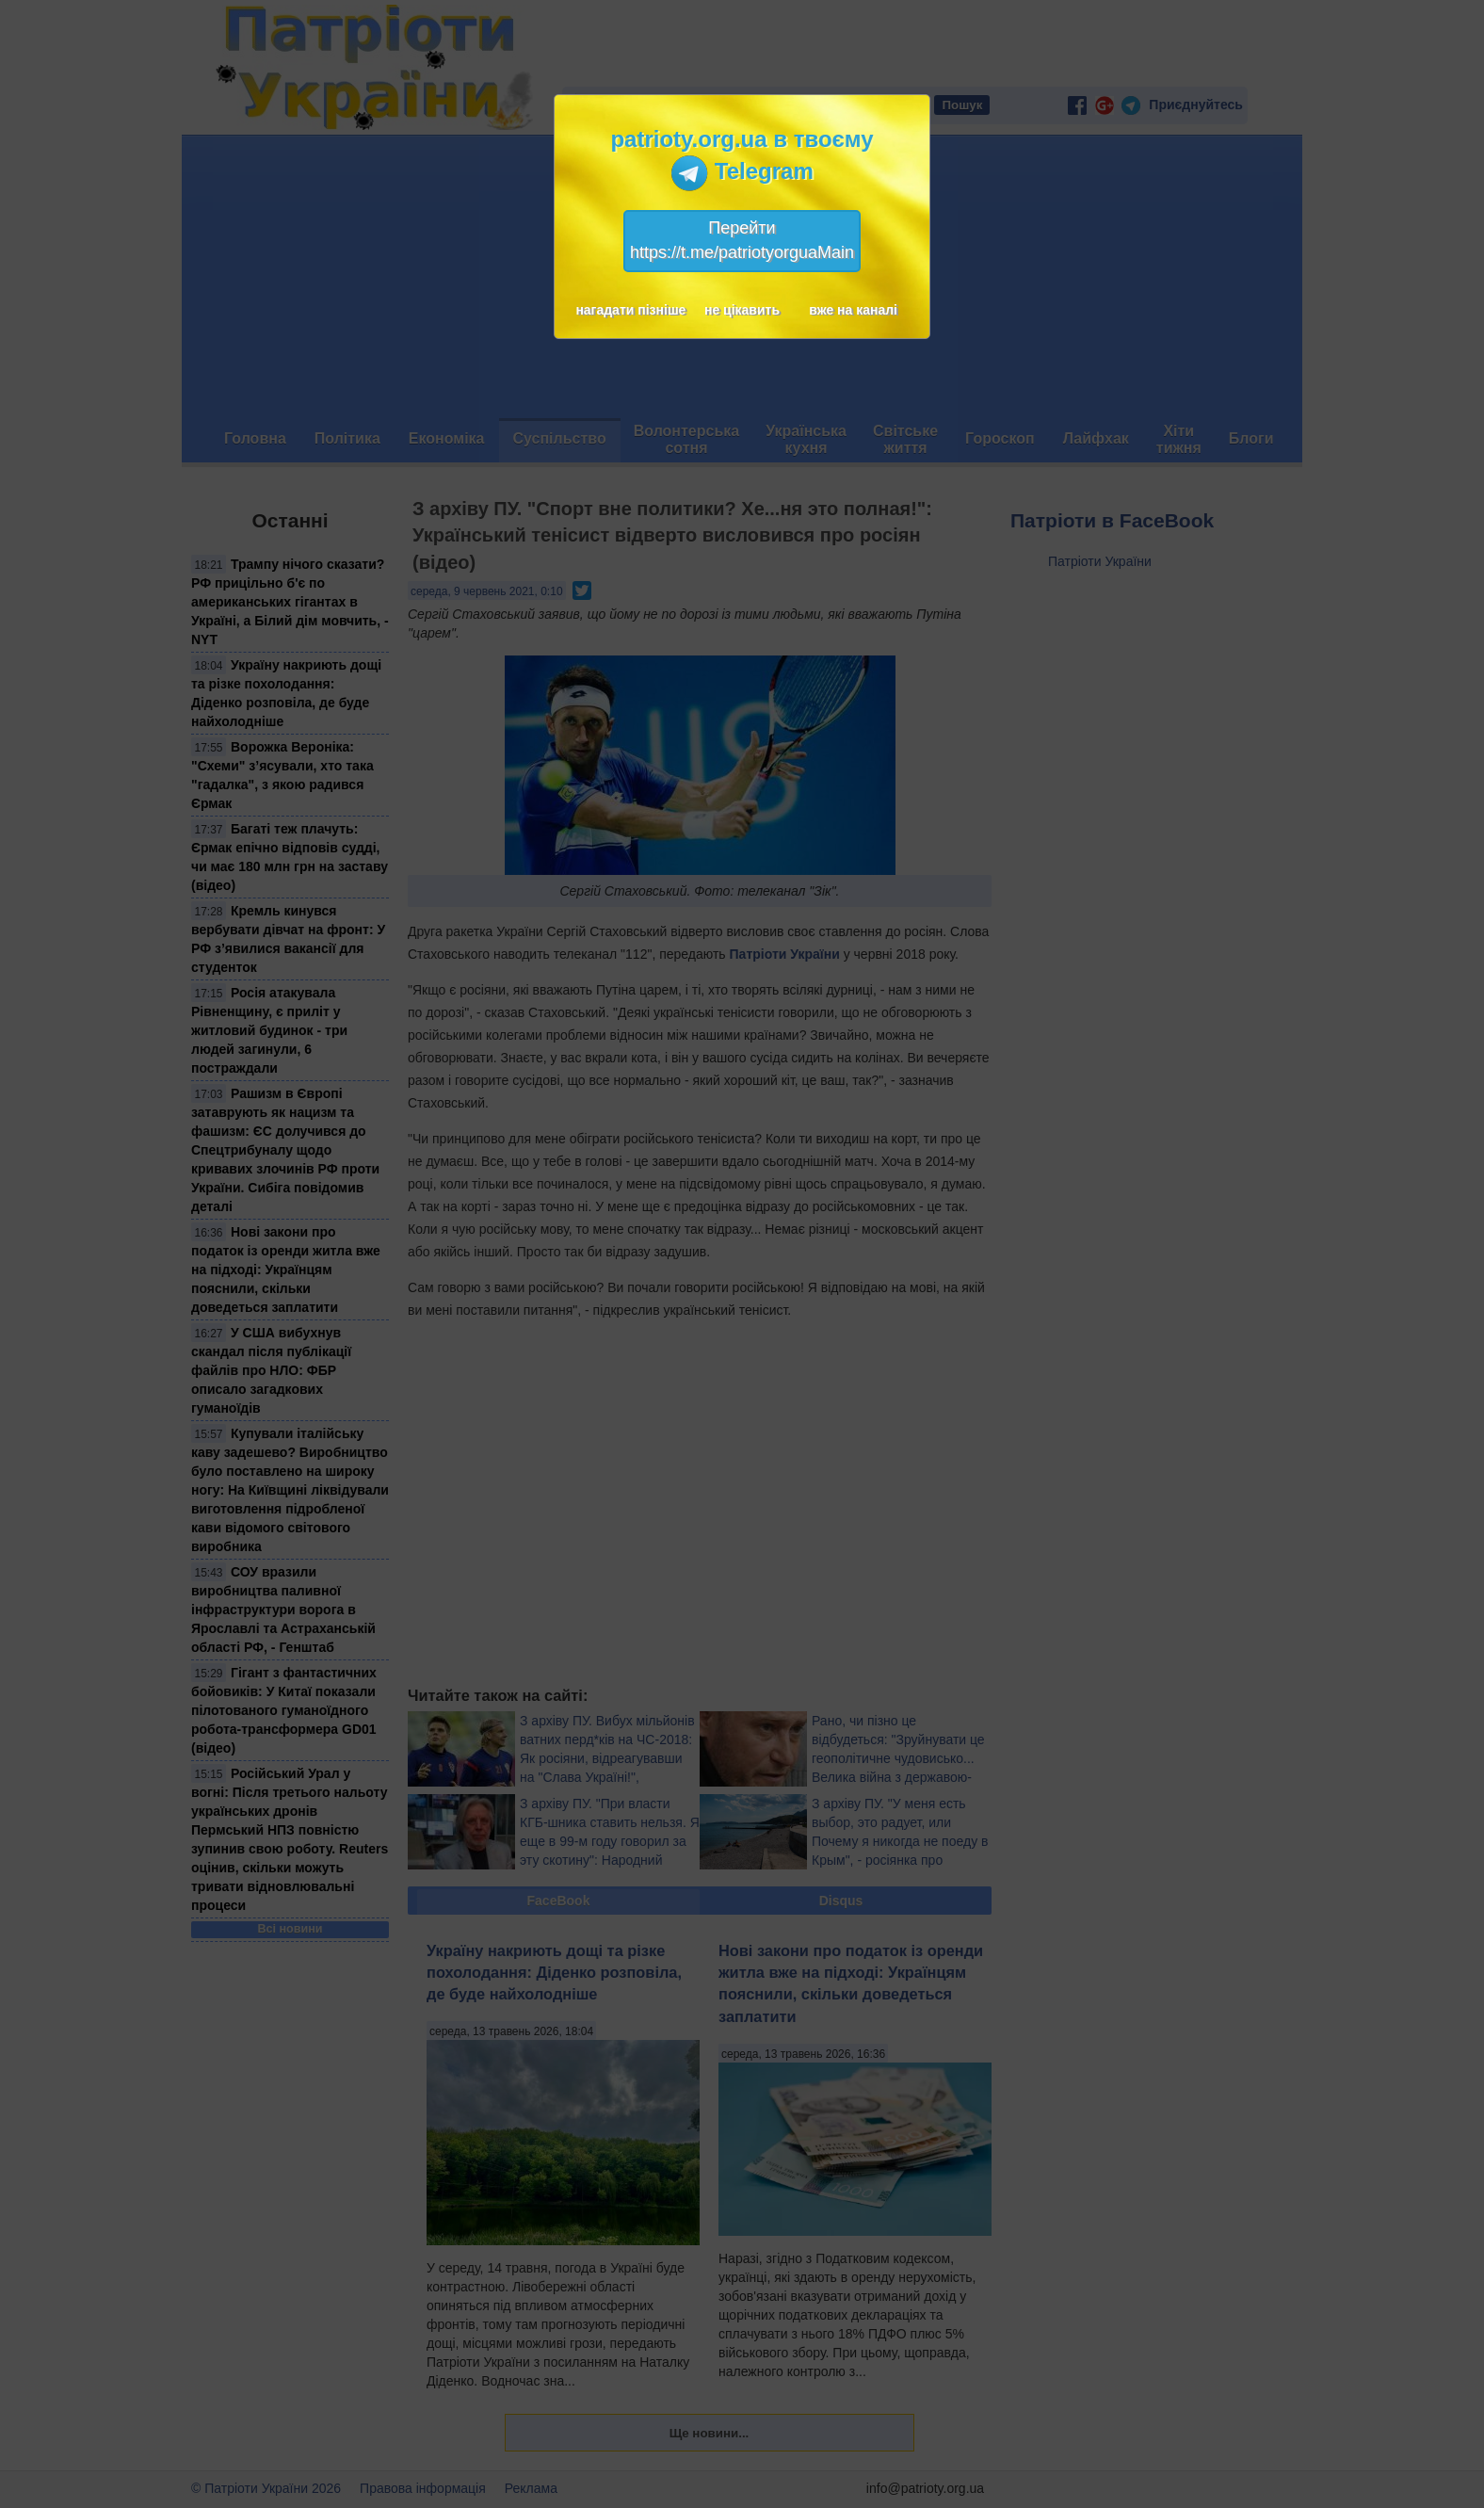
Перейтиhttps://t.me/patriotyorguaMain (742, 240)
